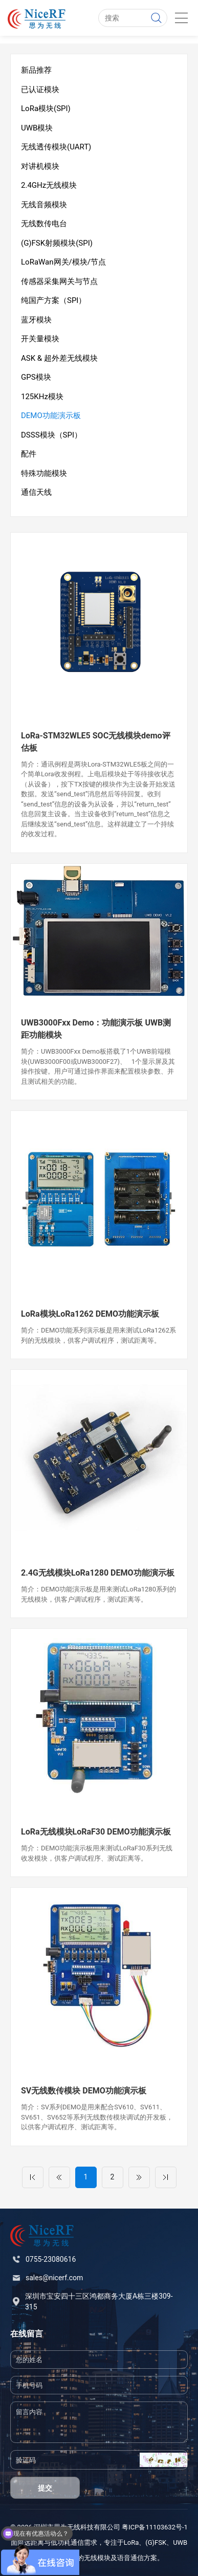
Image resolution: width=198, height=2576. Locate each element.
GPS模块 (36, 377)
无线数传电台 (44, 223)
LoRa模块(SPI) (46, 108)
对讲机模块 (40, 166)
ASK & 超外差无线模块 (59, 358)
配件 (28, 454)
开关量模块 (40, 338)
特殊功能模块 (44, 473)
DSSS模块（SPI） (51, 435)
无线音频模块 (44, 204)
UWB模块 (37, 128)
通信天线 (36, 492)
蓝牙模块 (36, 319)
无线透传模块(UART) (56, 146)
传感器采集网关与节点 (59, 281)
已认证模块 (40, 89)
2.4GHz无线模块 (49, 185)
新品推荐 (36, 70)
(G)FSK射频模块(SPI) (57, 243)
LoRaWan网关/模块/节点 (63, 262)
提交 (45, 2488)
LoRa (131, 2542)
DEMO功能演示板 (51, 415)
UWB (180, 2542)
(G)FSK (155, 2542)
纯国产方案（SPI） (53, 300)
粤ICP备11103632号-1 (155, 2527)
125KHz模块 (42, 396)
